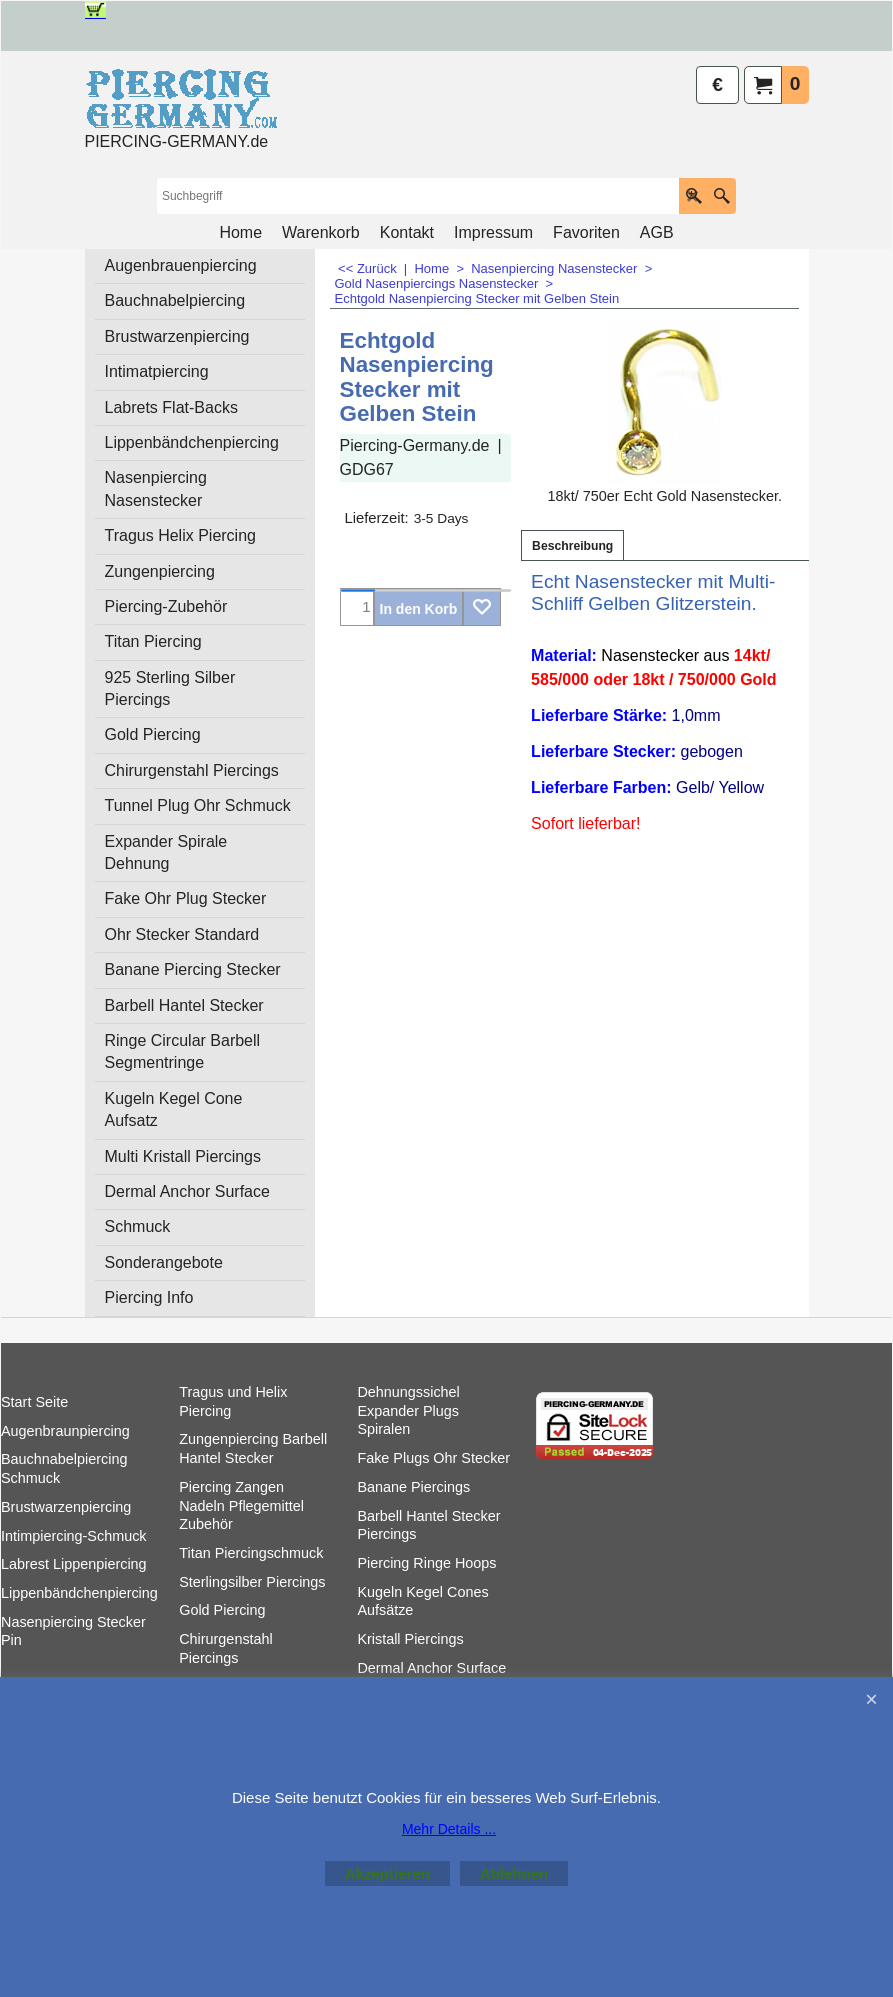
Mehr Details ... (449, 1829)
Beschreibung (572, 546)
